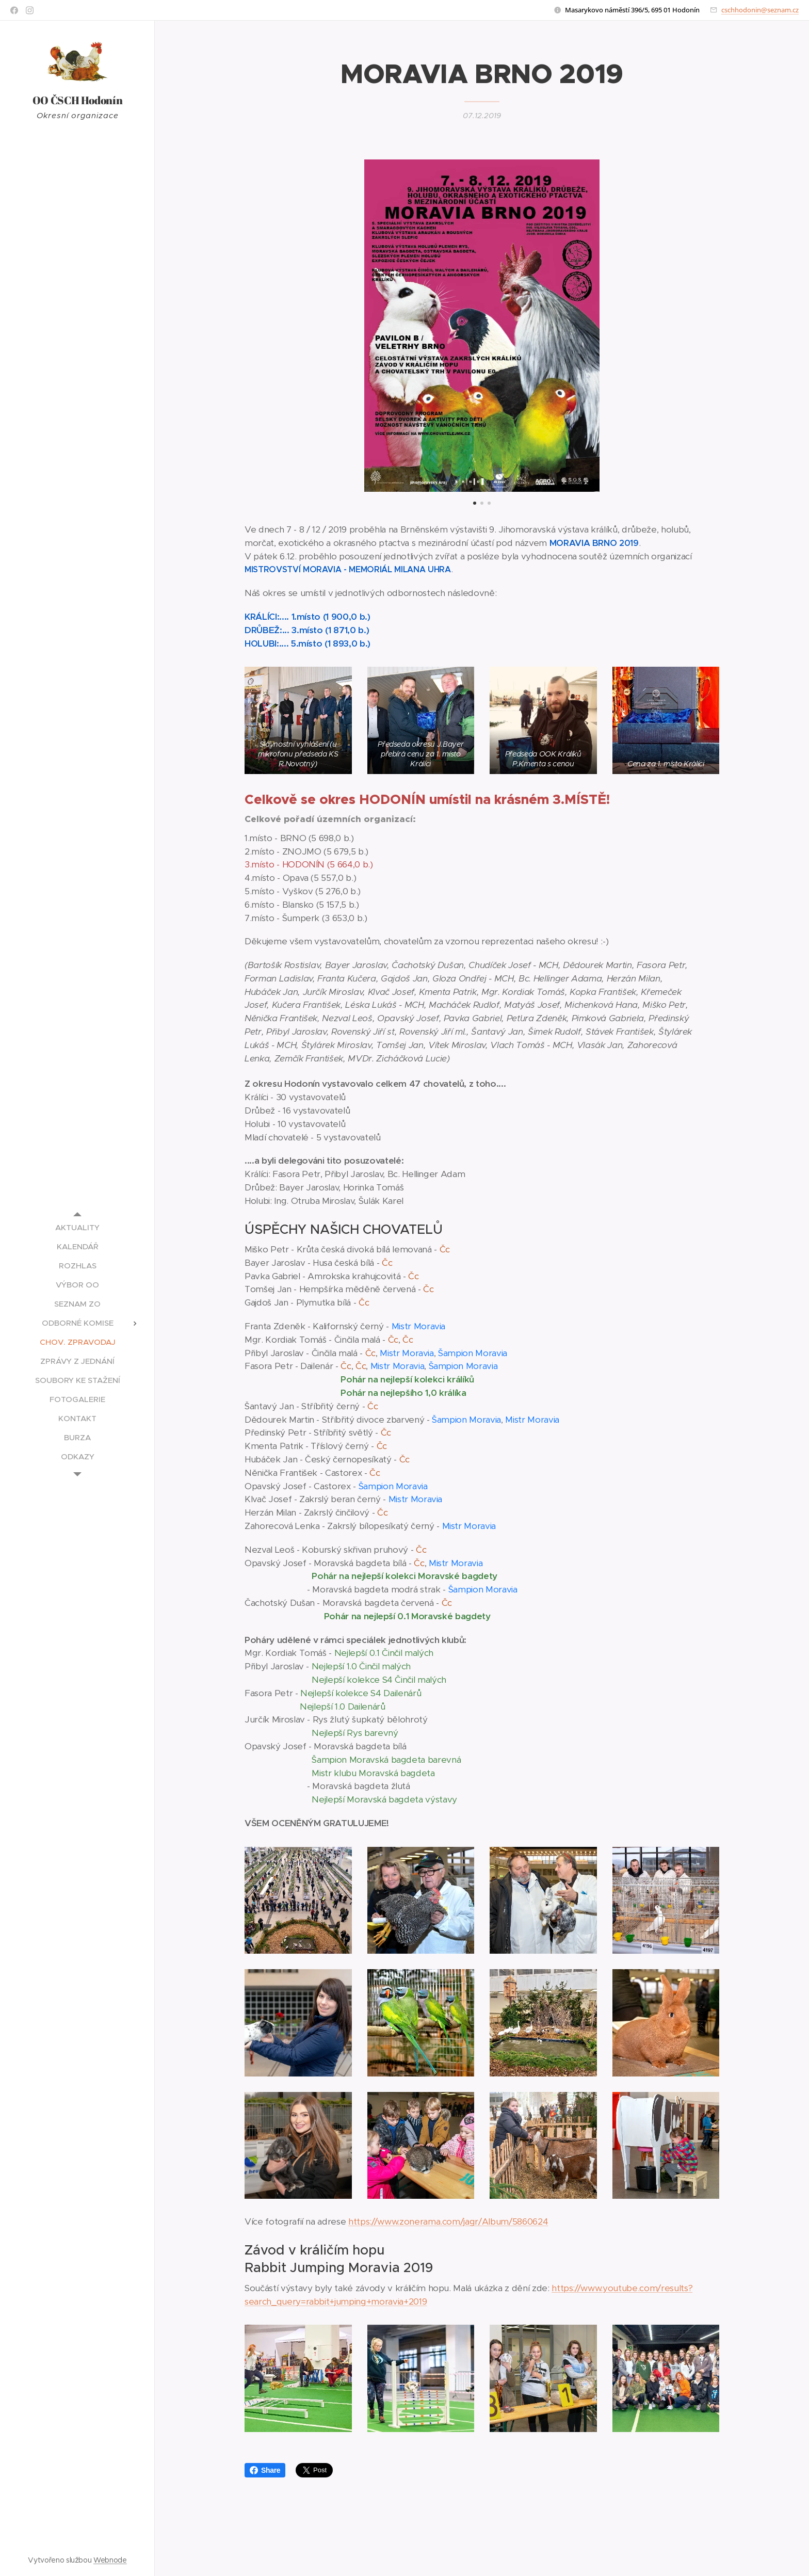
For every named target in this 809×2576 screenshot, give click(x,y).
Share (265, 2470)
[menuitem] (77, 1227)
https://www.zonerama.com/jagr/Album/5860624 (448, 2222)
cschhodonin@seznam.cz (760, 9)
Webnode (110, 2560)
